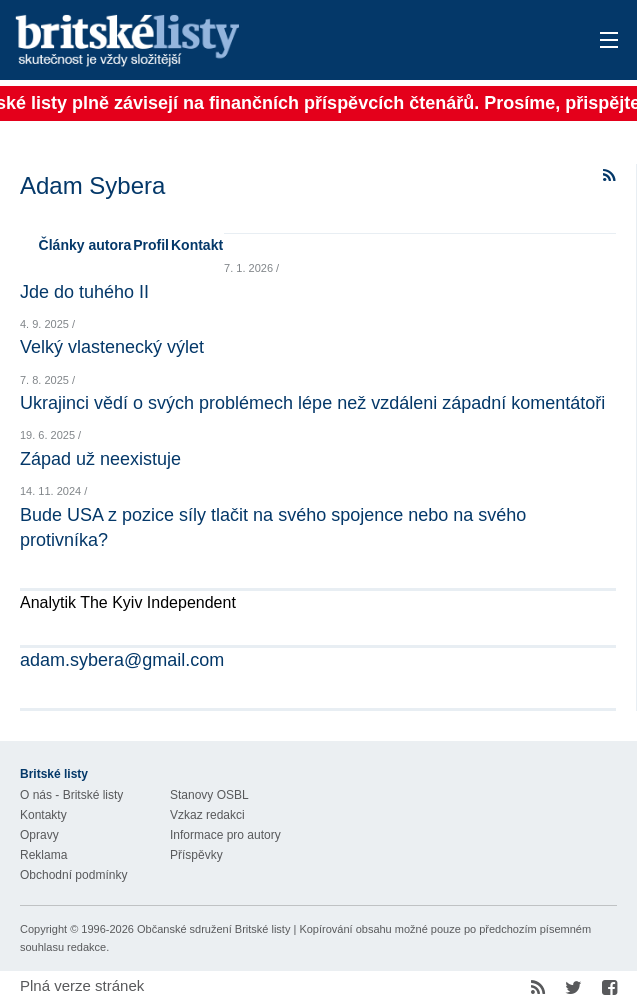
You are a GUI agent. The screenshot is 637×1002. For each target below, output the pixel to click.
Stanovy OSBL (209, 795)
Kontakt (197, 245)
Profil (151, 245)
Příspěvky (196, 855)
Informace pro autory (225, 835)
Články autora (85, 245)
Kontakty (43, 815)
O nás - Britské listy (71, 795)
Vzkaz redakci (207, 815)
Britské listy (253, 41)
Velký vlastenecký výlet (112, 347)
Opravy (39, 835)
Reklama (43, 855)
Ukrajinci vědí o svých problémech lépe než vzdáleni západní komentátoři (312, 403)
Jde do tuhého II (84, 292)
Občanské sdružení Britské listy (213, 929)
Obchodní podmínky (73, 875)
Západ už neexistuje (100, 459)
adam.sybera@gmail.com (122, 660)
